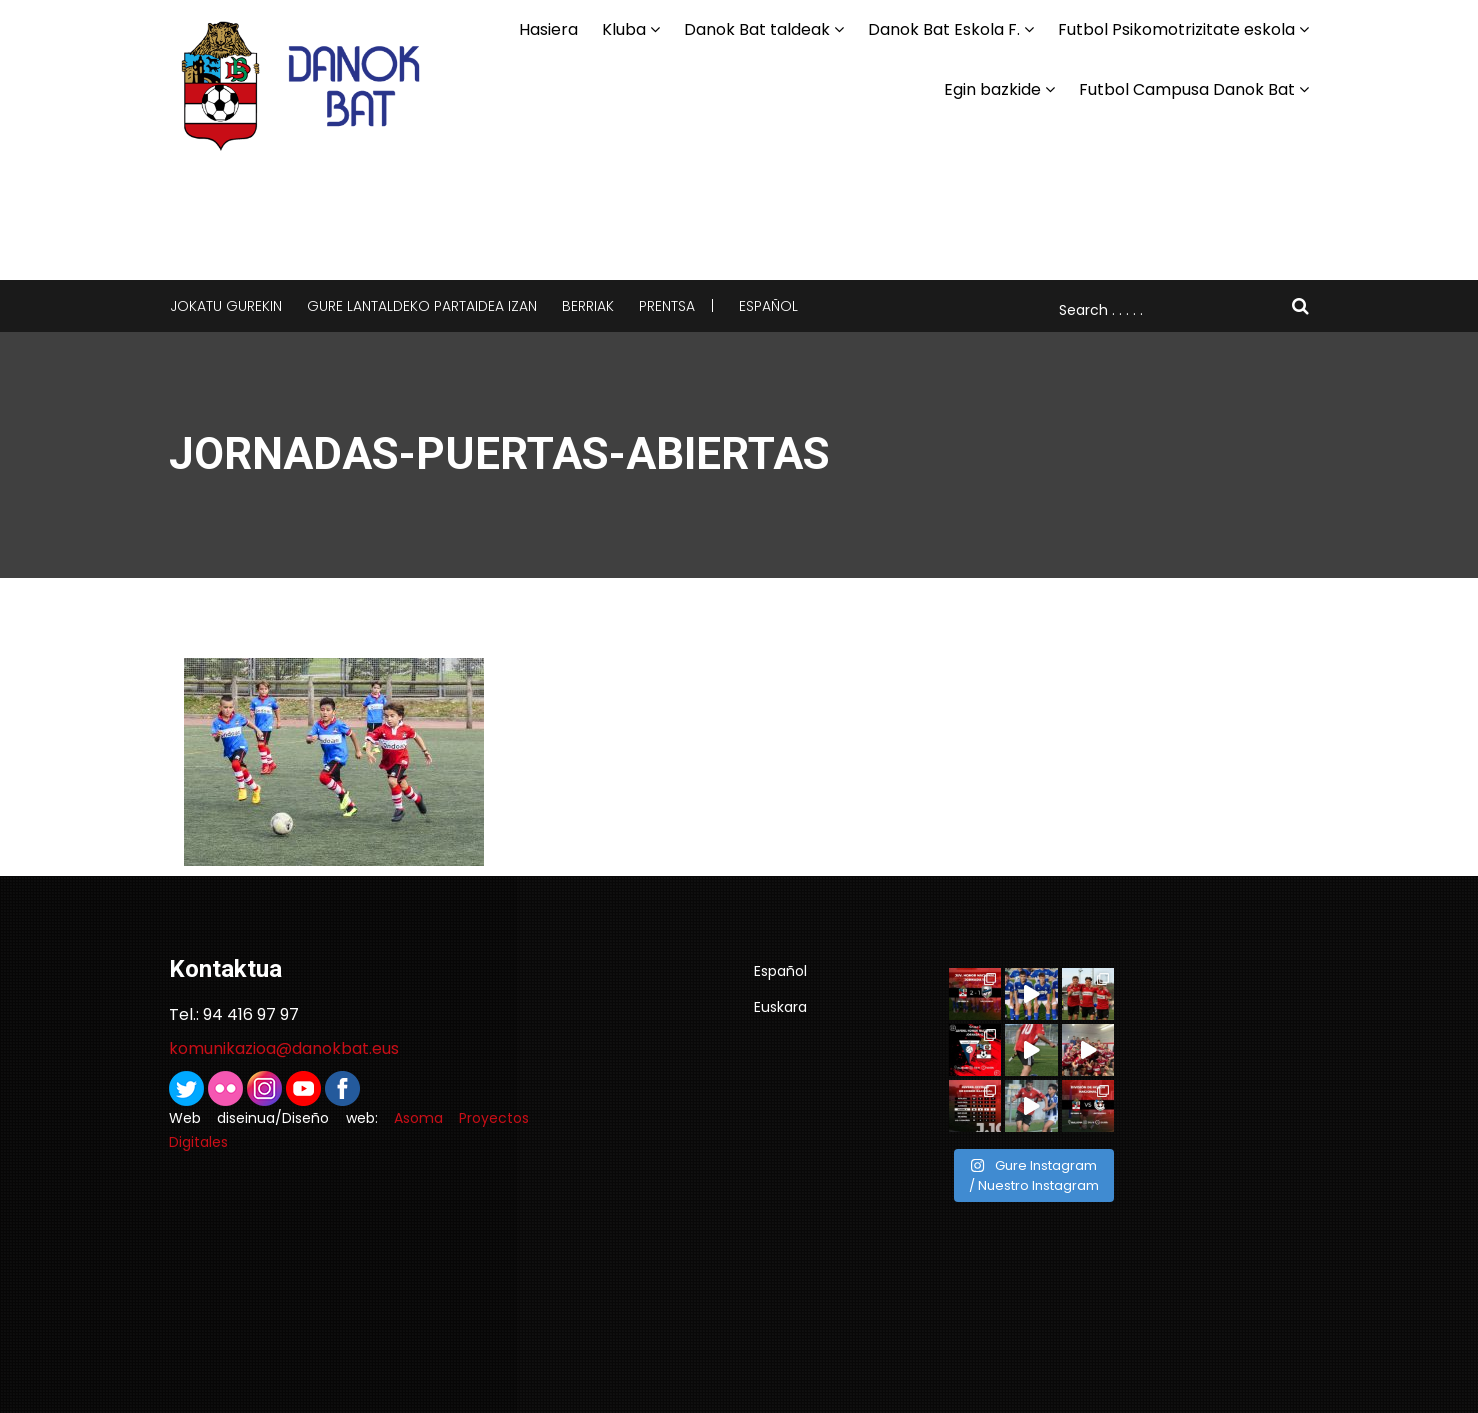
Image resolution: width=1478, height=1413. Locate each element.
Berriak (588, 306)
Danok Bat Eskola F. (944, 29)
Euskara (780, 1007)
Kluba (624, 29)
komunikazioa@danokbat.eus (284, 1048)
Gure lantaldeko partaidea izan (422, 306)
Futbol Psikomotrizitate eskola (1176, 29)
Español (768, 306)
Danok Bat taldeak (757, 29)
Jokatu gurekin (226, 306)
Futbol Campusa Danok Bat (1187, 89)
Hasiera (548, 29)
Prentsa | (676, 306)
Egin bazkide (992, 89)
